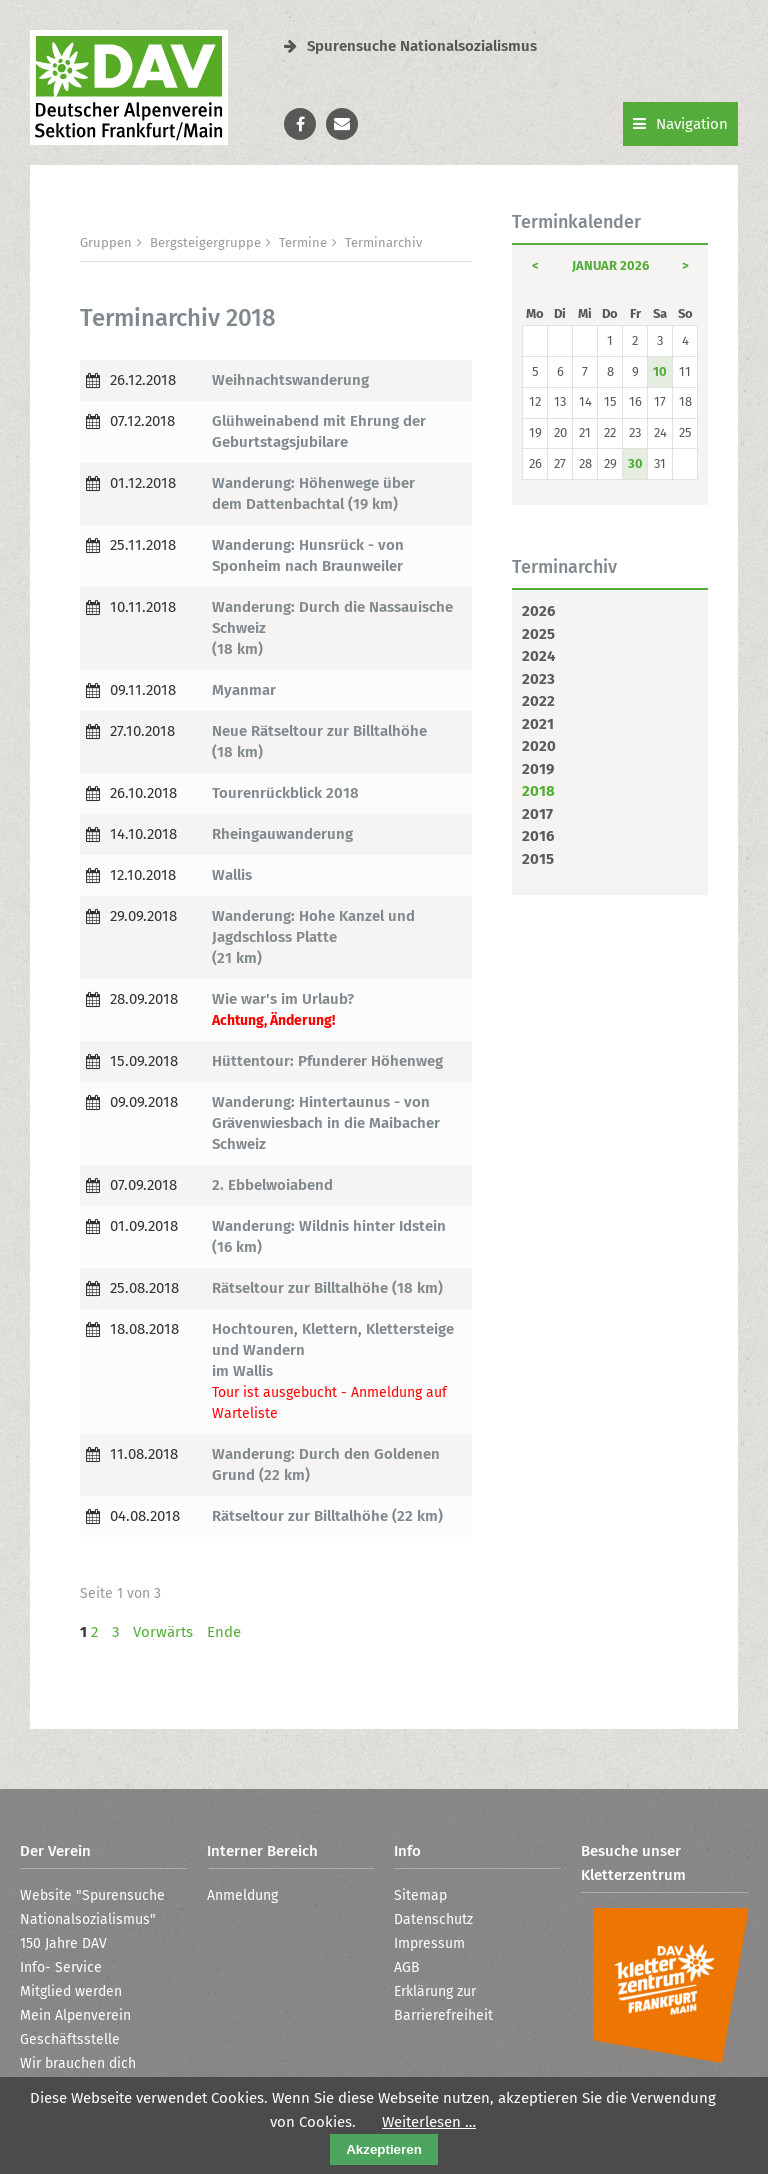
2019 (538, 769)
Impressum (429, 1943)
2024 (538, 656)
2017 (537, 814)
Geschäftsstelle (70, 2039)
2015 (538, 859)
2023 (538, 679)
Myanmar (244, 690)
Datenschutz (433, 1919)
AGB (407, 1967)
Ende (224, 1632)
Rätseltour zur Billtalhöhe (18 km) (327, 1288)
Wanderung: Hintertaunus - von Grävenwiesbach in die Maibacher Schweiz (326, 1123)
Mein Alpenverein (75, 2015)
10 (660, 371)
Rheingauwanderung (282, 834)
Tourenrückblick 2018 (285, 793)
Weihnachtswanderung (290, 380)
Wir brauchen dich (78, 2063)
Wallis (232, 875)
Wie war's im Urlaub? (283, 999)
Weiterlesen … (429, 2122)
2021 (538, 724)
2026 (538, 611)
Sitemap (420, 1895)
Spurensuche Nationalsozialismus (410, 46)
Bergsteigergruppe (205, 242)
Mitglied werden (71, 1991)
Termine (303, 242)
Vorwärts (163, 1632)
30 (635, 463)
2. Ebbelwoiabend (272, 1185)
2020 (539, 746)
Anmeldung (242, 1895)
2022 (538, 701)
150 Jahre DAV (63, 1943)
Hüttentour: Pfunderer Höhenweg (327, 1061)
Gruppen (106, 242)
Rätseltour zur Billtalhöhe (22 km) (327, 1516)
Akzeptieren (384, 2149)
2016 (538, 836)
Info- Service (61, 1967)
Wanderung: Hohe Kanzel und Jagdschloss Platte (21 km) (313, 937)
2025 (538, 634)
